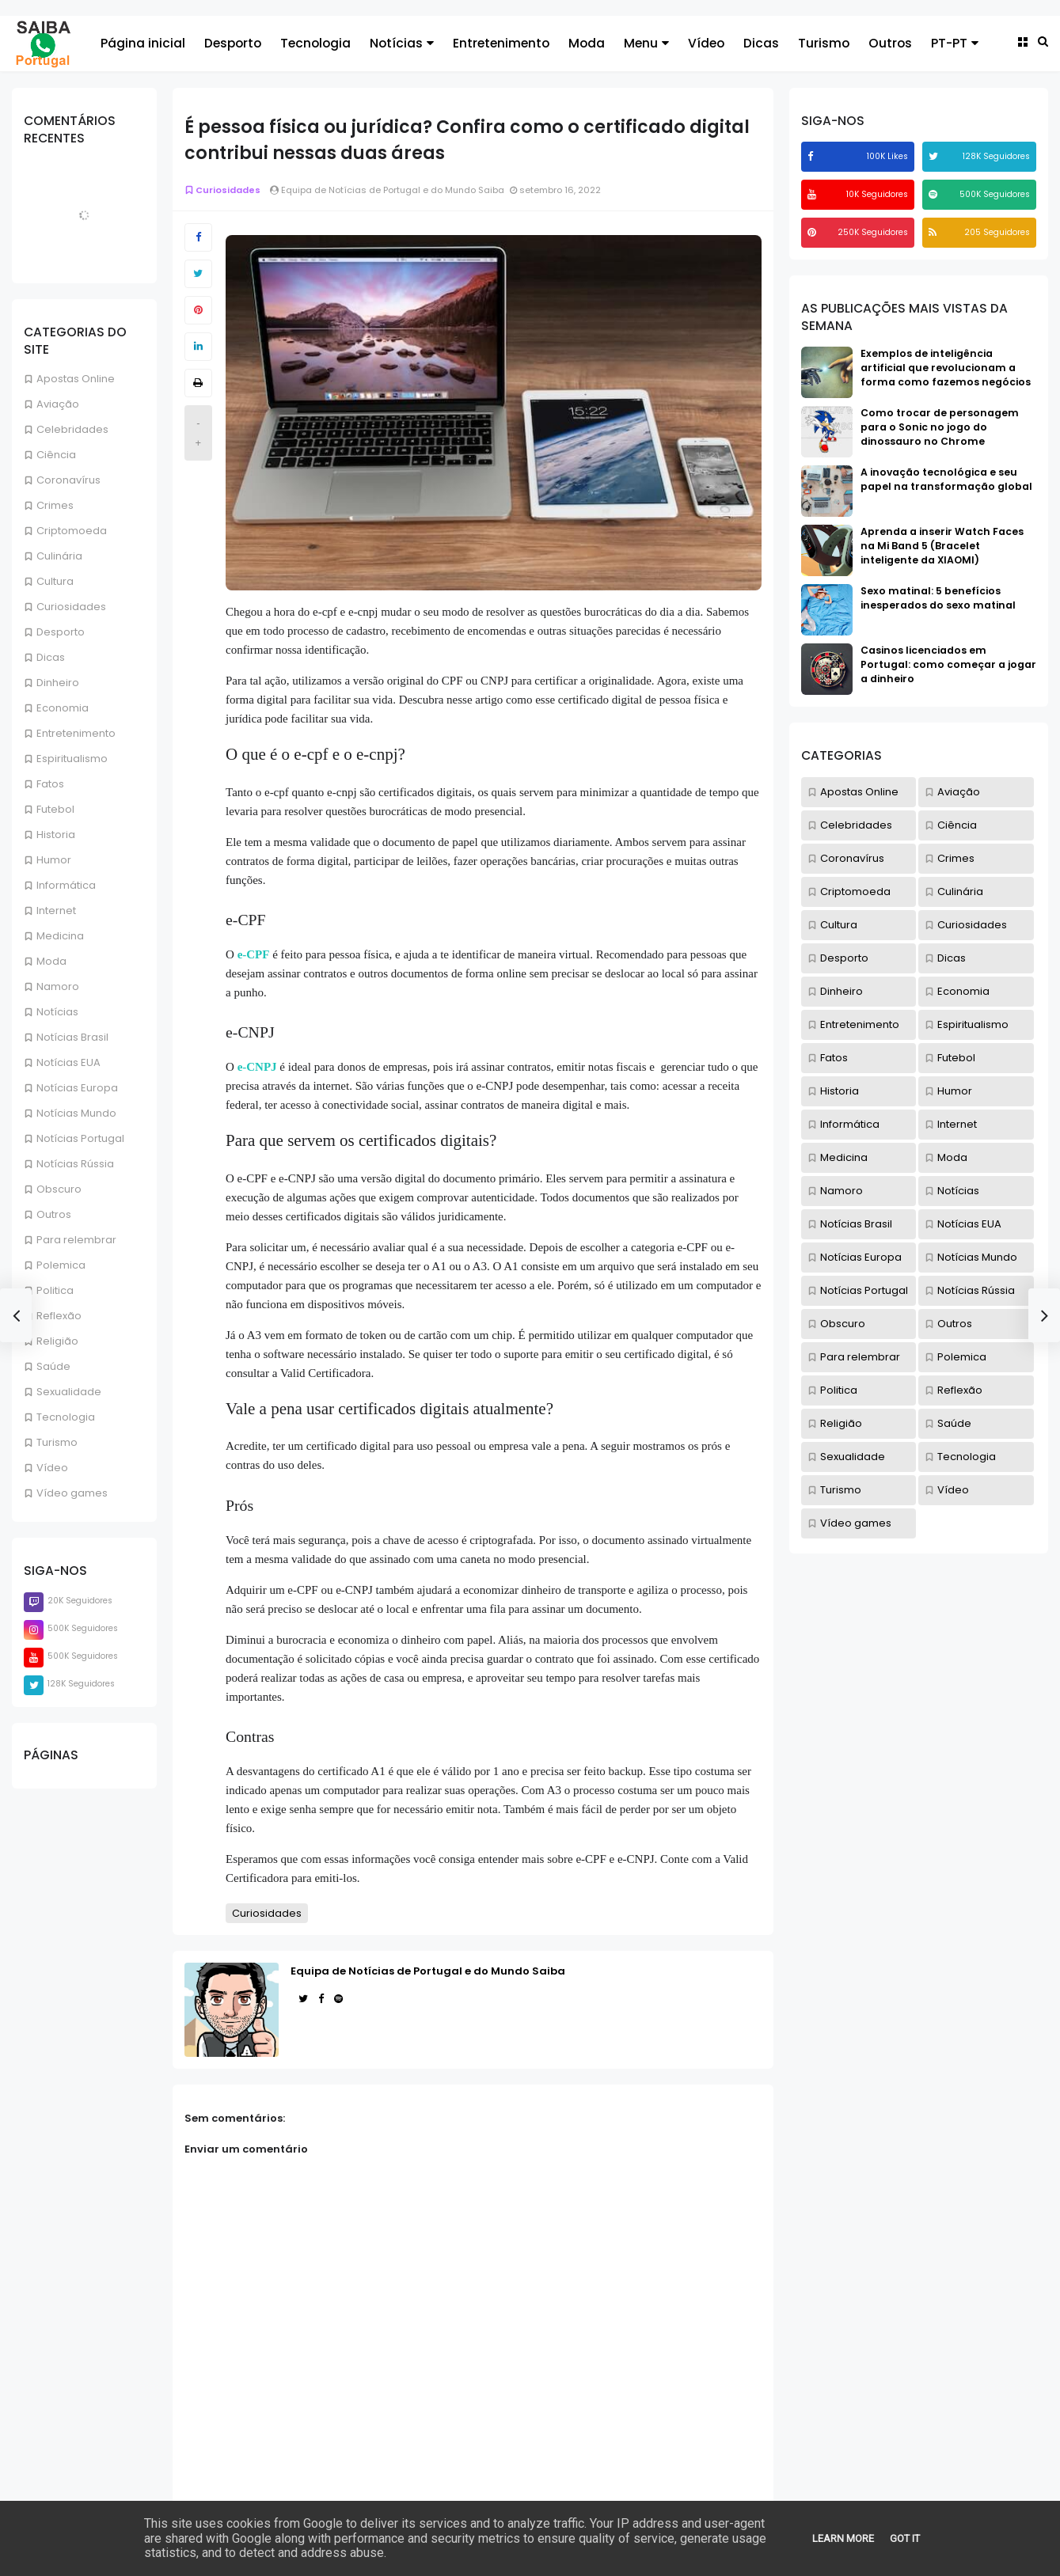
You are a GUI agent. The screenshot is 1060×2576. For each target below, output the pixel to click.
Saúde (53, 1366)
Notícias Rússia (75, 1163)
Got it (905, 2538)
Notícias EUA (68, 1062)
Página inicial (143, 43)
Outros (890, 43)
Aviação (57, 404)
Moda (586, 43)
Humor (53, 859)
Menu (646, 43)
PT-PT (954, 43)
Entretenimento (501, 43)
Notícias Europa (77, 1087)
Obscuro (59, 1189)
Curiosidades (71, 606)
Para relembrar (76, 1239)
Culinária (59, 555)
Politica (55, 1290)
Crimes (55, 505)
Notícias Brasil (72, 1037)
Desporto (232, 43)
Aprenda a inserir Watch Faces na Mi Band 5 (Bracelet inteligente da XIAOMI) (942, 546)
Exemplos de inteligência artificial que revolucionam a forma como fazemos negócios (946, 368)
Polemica (60, 1265)
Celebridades (72, 429)
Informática (66, 885)
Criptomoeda (71, 530)
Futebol (55, 809)
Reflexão (59, 1315)
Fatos (50, 783)
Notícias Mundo (76, 1113)
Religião (57, 1341)
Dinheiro (57, 682)
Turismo (823, 43)
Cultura (55, 581)
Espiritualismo (72, 758)
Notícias (402, 43)
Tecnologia (315, 43)
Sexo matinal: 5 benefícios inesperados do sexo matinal (938, 598)
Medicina (60, 935)
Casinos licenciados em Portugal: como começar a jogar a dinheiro (948, 664)
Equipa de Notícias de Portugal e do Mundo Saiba (428, 1970)
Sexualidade (68, 1391)
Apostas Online (75, 378)
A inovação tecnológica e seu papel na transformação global (946, 479)
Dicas (761, 43)
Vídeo (706, 43)
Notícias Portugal (80, 1138)
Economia (62, 707)
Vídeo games (72, 1492)
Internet (56, 910)
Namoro (57, 986)
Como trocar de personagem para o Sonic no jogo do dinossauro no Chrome (940, 427)
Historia (55, 834)
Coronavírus (68, 480)
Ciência (56, 454)
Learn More (843, 2538)
